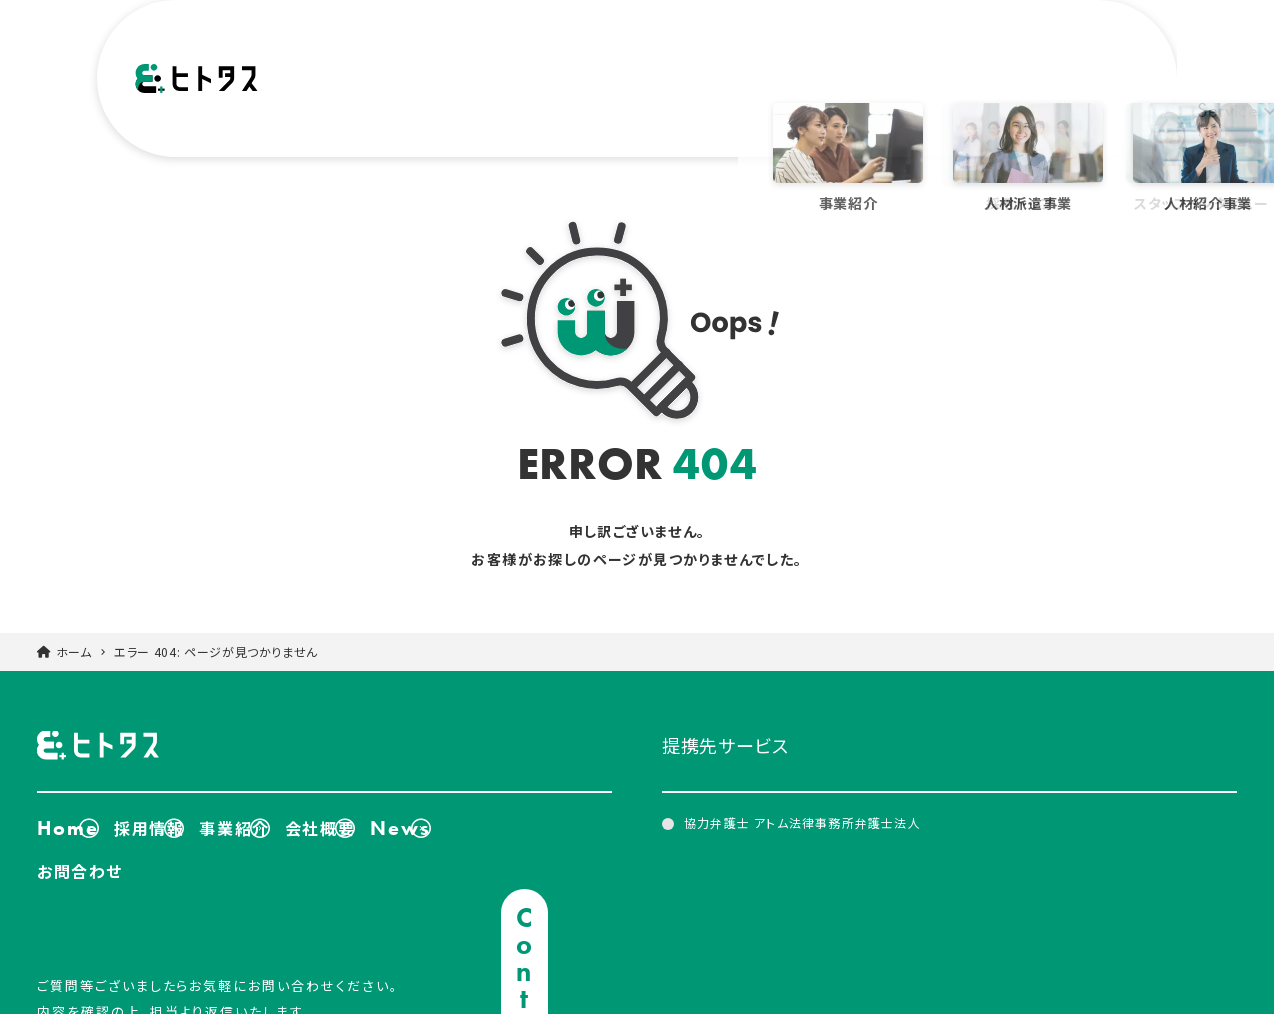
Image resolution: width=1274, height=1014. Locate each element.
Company (764, 86)
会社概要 (416, 798)
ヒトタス (196, 86)
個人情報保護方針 (1136, 989)
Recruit (932, 86)
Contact (1092, 85)
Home (68, 798)
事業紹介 (297, 798)
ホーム (74, 626)
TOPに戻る (1199, 945)
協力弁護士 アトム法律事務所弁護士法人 (802, 797)
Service (642, 86)
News (854, 86)
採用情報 (178, 798)
